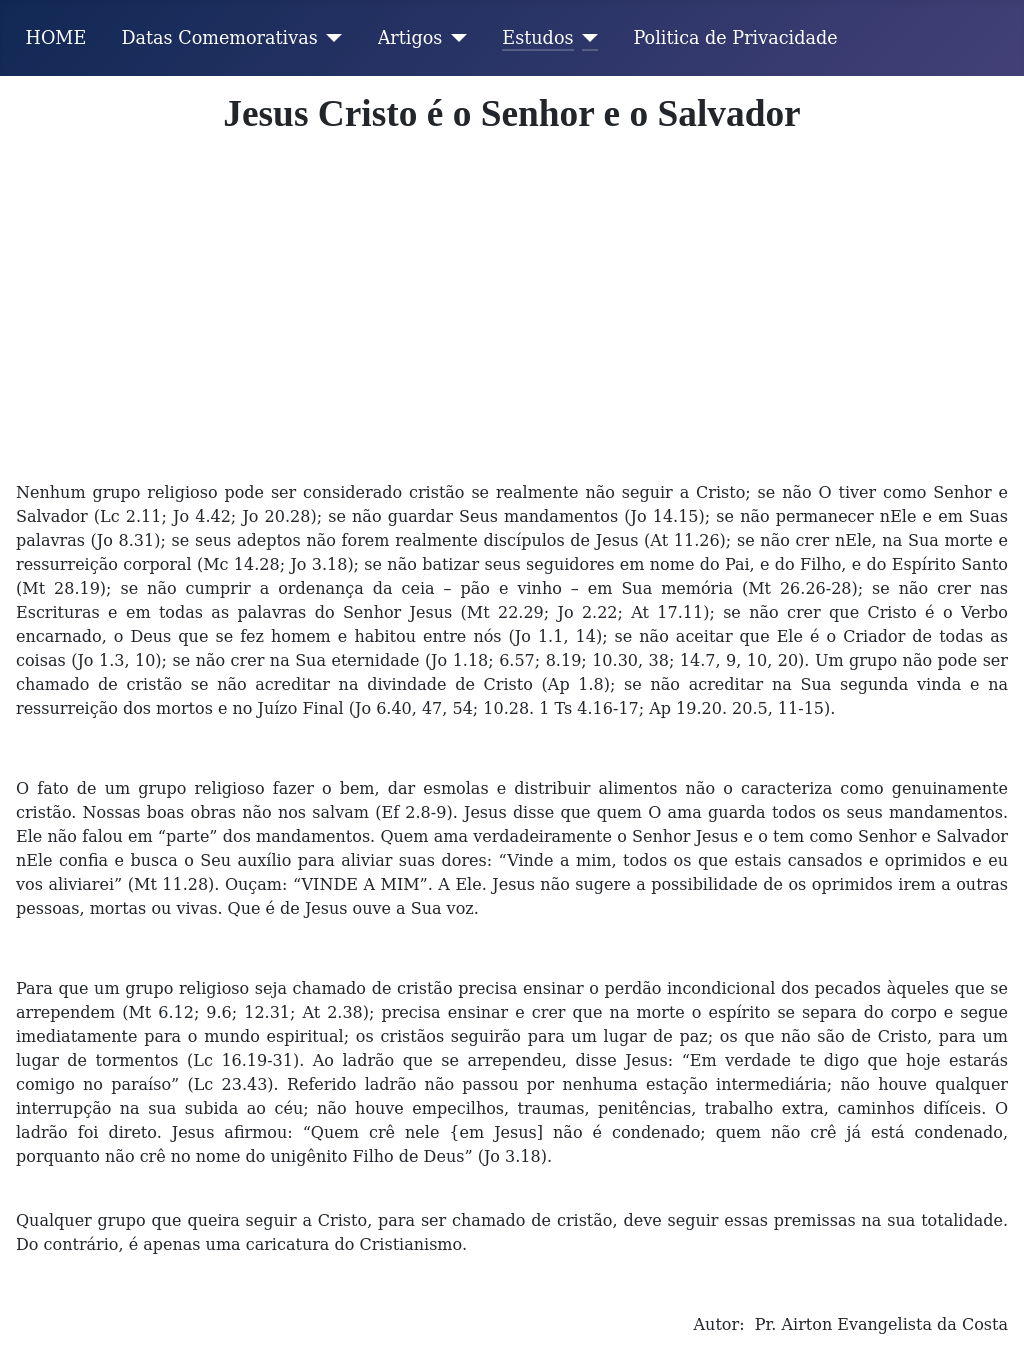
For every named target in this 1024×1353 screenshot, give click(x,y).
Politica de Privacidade (736, 38)
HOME (56, 38)
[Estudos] (586, 38)
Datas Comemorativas (219, 38)
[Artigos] (454, 38)
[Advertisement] (512, 325)
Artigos (410, 38)
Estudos (537, 38)
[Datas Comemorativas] (330, 38)
